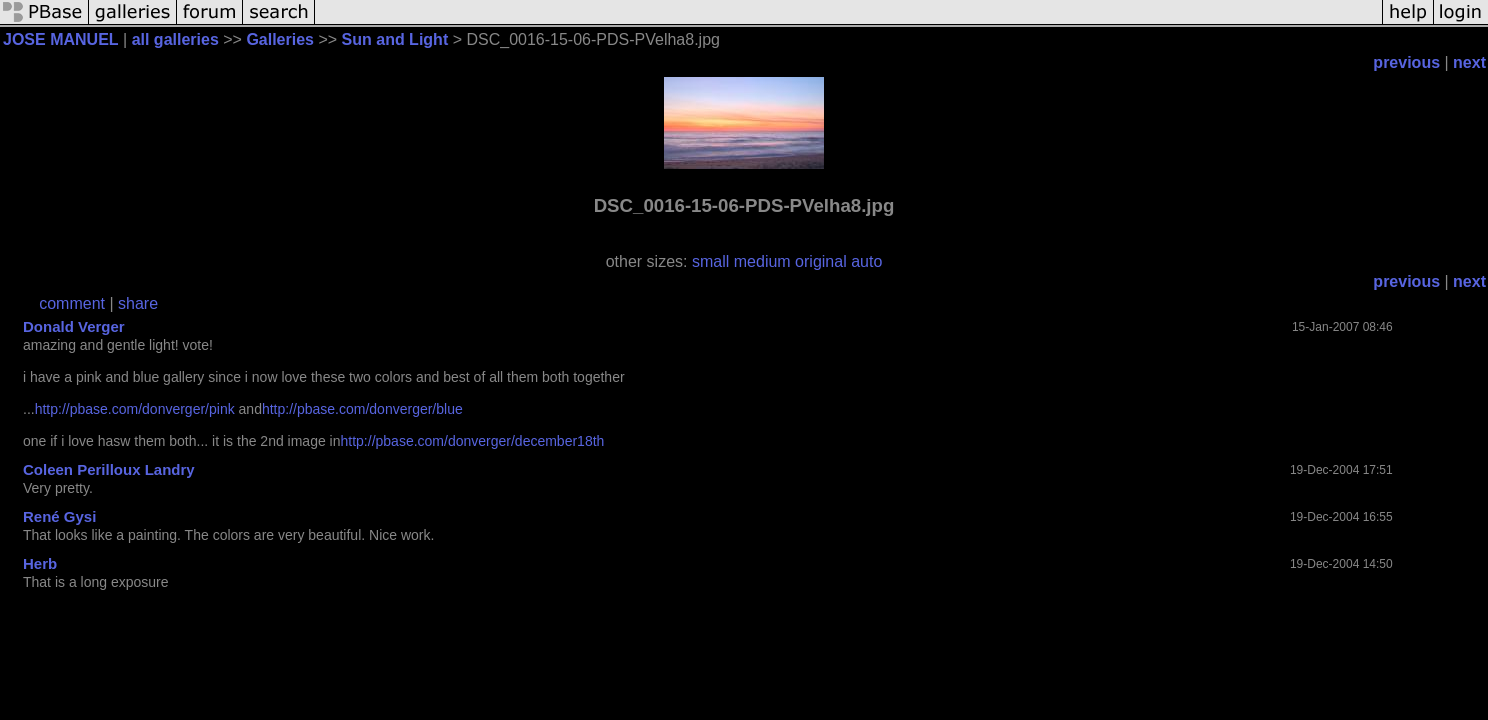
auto (866, 261)
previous (1406, 62)
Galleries (280, 39)
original (821, 261)
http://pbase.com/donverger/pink (135, 409)
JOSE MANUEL (61, 39)
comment (72, 303)
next (1469, 62)
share (138, 303)
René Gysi (59, 516)
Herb (40, 563)
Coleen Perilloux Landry (109, 469)
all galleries (175, 39)
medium (762, 261)
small (710, 261)
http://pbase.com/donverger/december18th (473, 441)
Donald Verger (74, 326)
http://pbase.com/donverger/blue (362, 409)
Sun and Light (395, 39)
